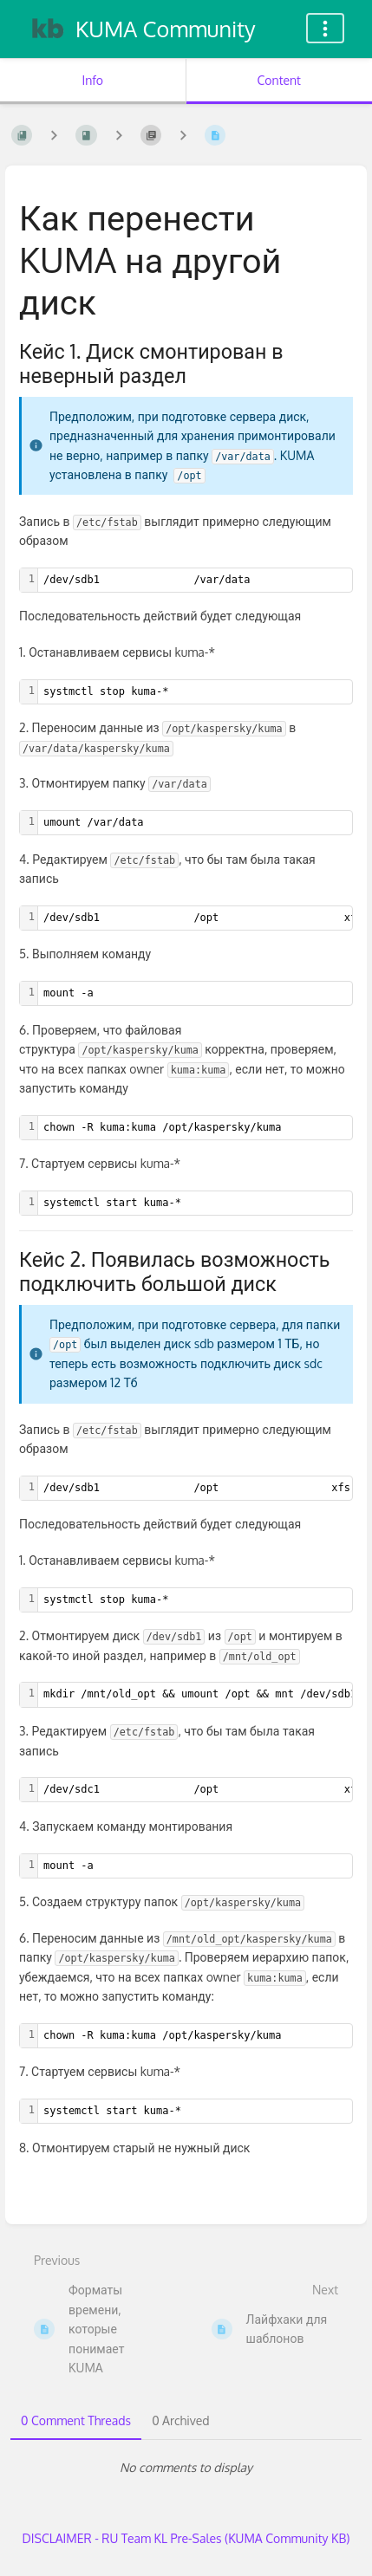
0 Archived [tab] (180, 2420)
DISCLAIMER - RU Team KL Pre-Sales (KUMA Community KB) (186, 2538)
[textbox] (195, 692)
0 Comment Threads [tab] (76, 2420)
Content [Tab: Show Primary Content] (279, 80)
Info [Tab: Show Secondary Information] (92, 80)
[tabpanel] (186, 2467)
